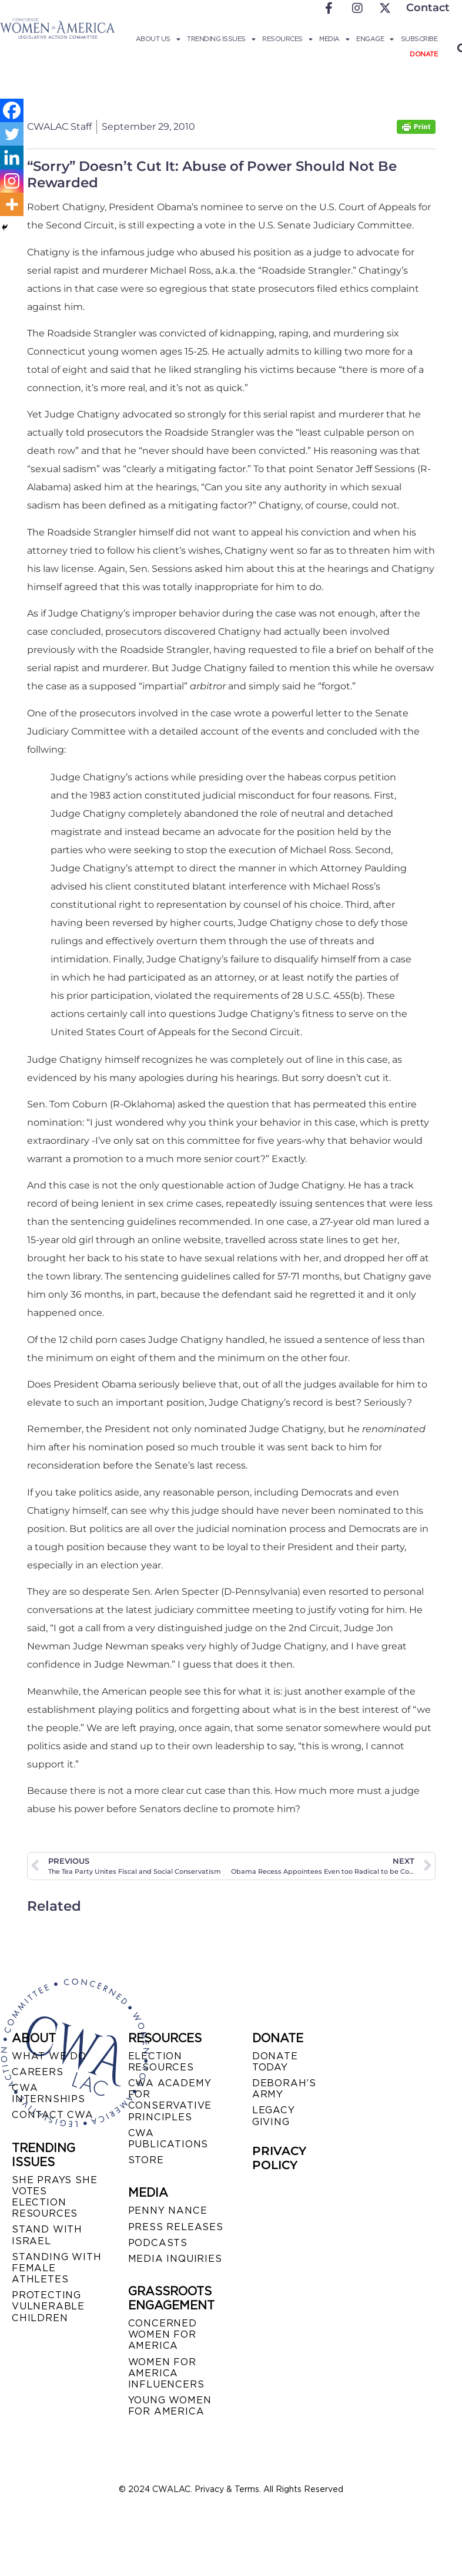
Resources (287, 38)
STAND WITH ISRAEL (47, 2235)
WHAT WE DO (49, 2056)
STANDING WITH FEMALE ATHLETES (56, 2268)
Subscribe (419, 39)
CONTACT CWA (52, 2114)
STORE (146, 2160)
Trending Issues (221, 38)
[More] (12, 204)
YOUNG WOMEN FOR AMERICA (170, 2406)
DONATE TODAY (275, 2061)
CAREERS (37, 2071)
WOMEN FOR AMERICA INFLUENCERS (166, 2373)
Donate (423, 54)
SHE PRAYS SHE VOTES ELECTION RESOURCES (54, 2197)
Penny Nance (167, 2210)
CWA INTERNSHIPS (48, 2093)
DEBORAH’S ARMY (284, 2088)
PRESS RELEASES (175, 2226)
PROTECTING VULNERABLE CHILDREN (48, 2306)
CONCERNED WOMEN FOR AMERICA (162, 2334)
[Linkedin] (12, 157)
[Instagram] (12, 181)
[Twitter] (12, 134)
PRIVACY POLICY (279, 2158)
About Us (158, 38)
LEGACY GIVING (273, 2115)
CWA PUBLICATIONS (168, 2138)
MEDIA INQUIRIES (175, 2258)
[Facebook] (12, 110)
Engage (375, 38)
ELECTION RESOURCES (161, 2061)
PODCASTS (158, 2242)
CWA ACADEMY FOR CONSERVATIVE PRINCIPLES (170, 2100)
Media (334, 38)
